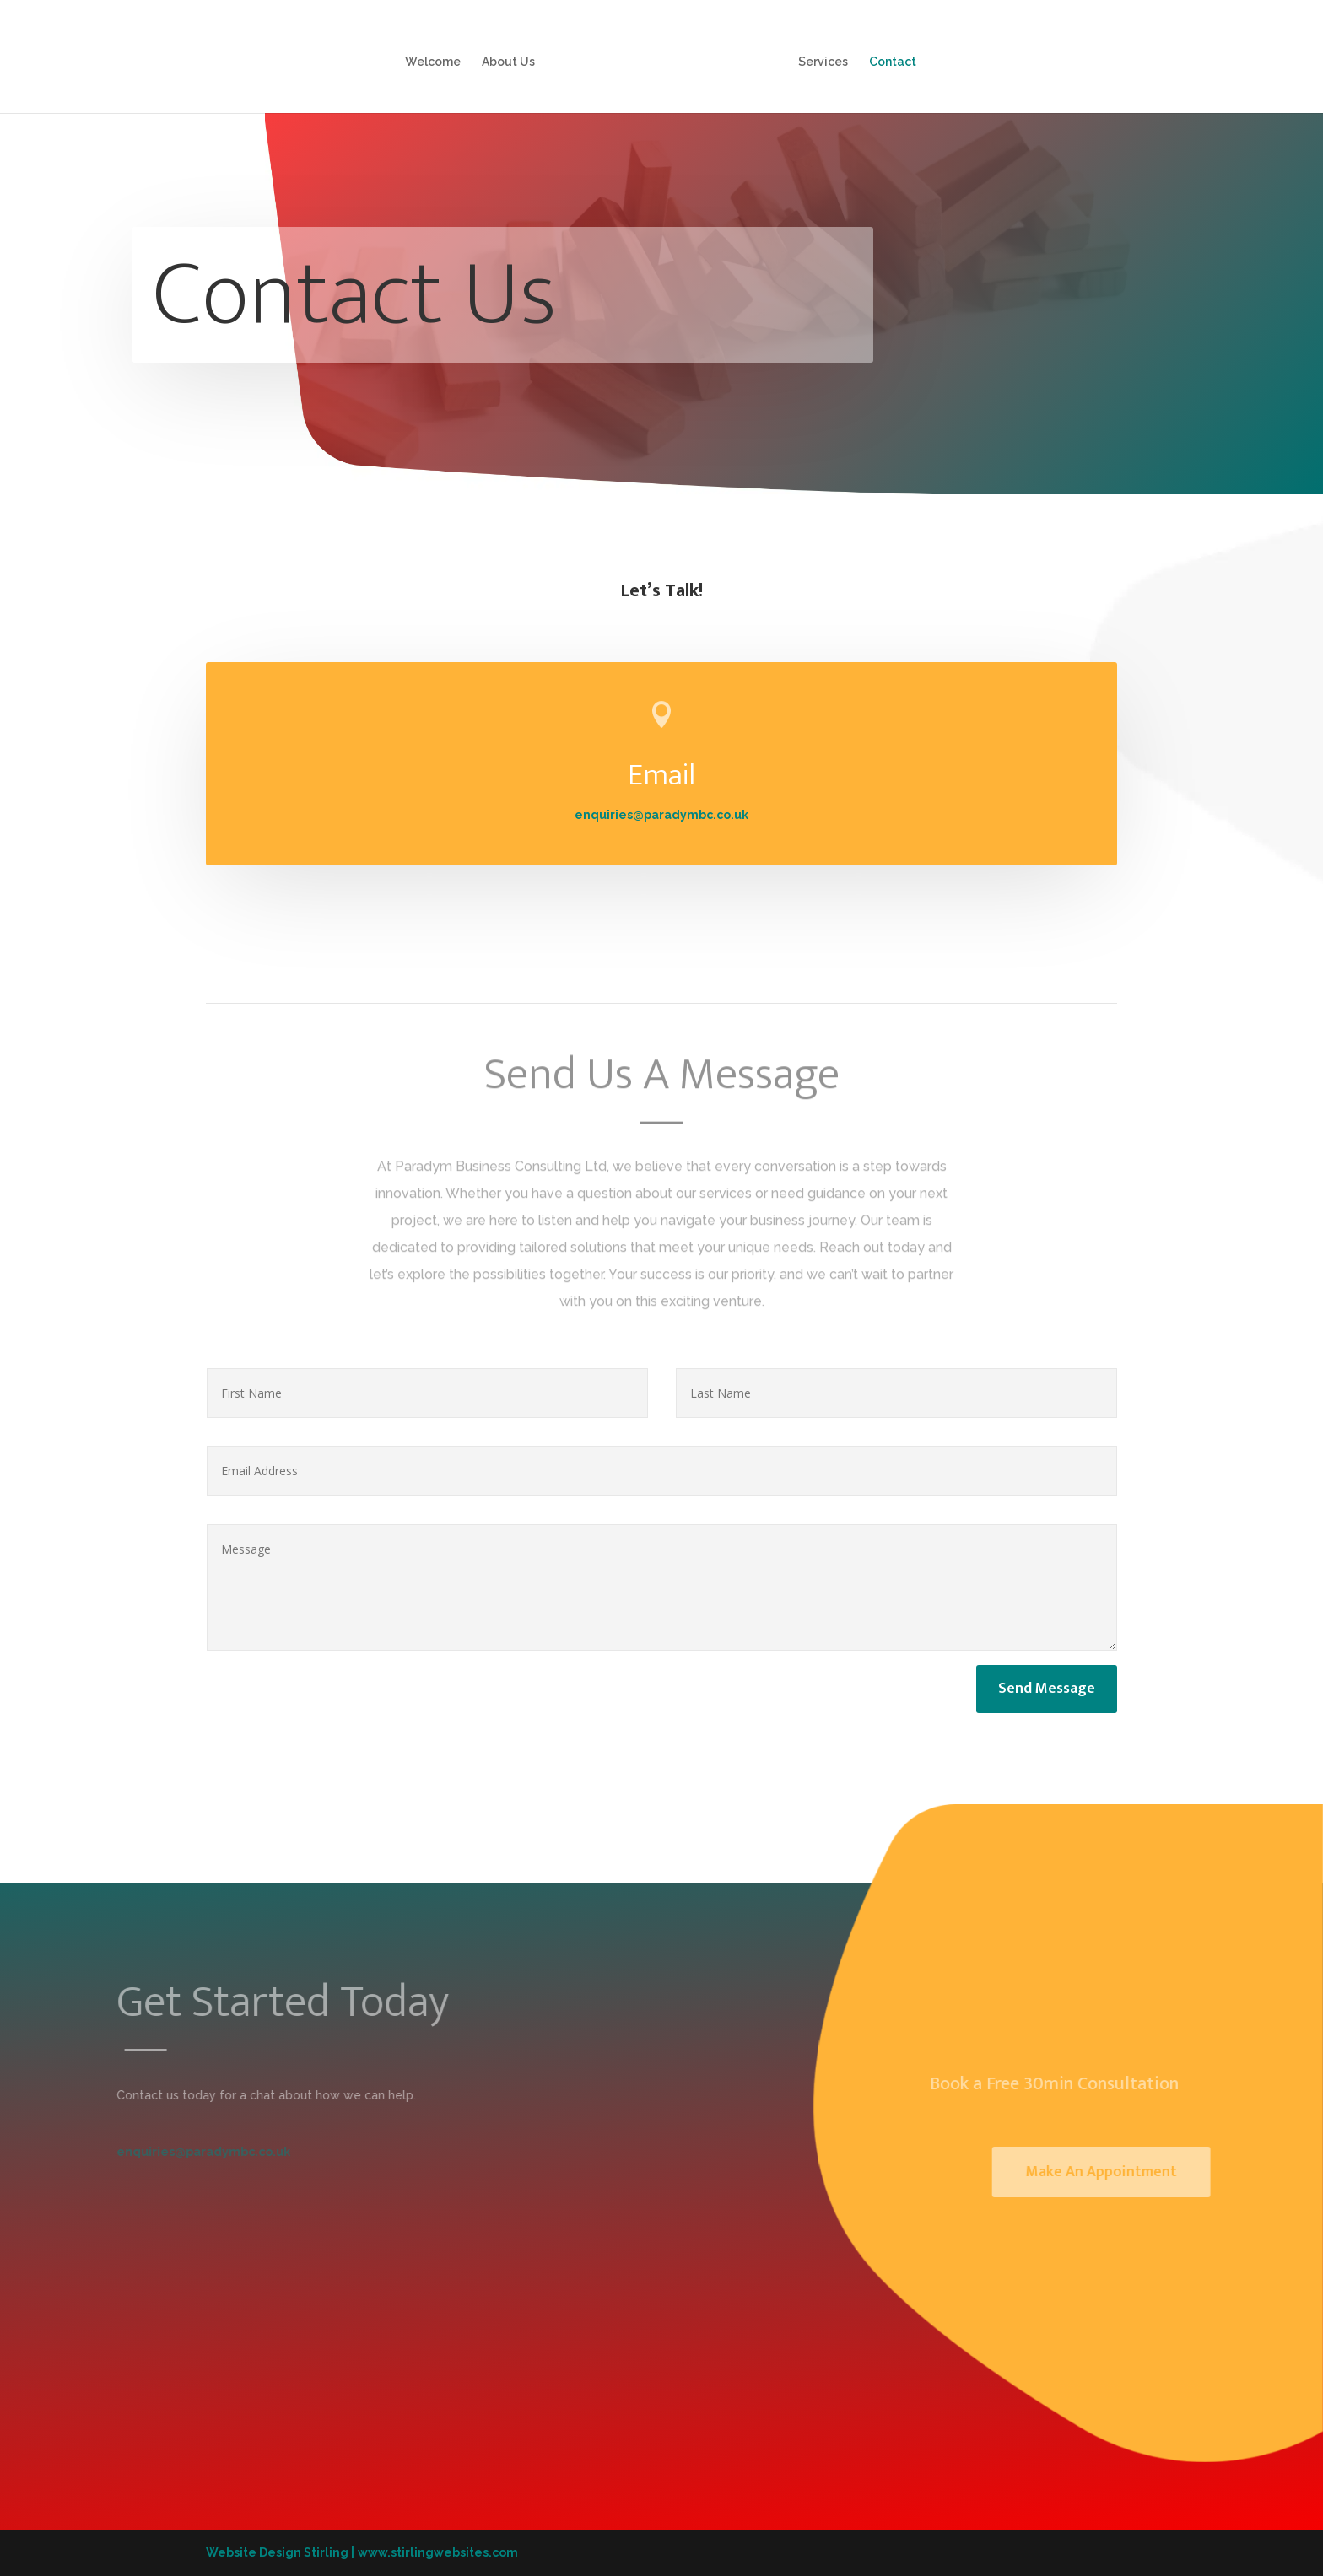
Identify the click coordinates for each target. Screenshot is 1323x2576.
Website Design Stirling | (280, 2552)
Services (823, 62)
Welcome (433, 62)
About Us (508, 62)
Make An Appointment (1121, 2172)
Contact (892, 62)
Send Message (1046, 1688)
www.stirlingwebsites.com (438, 2552)
